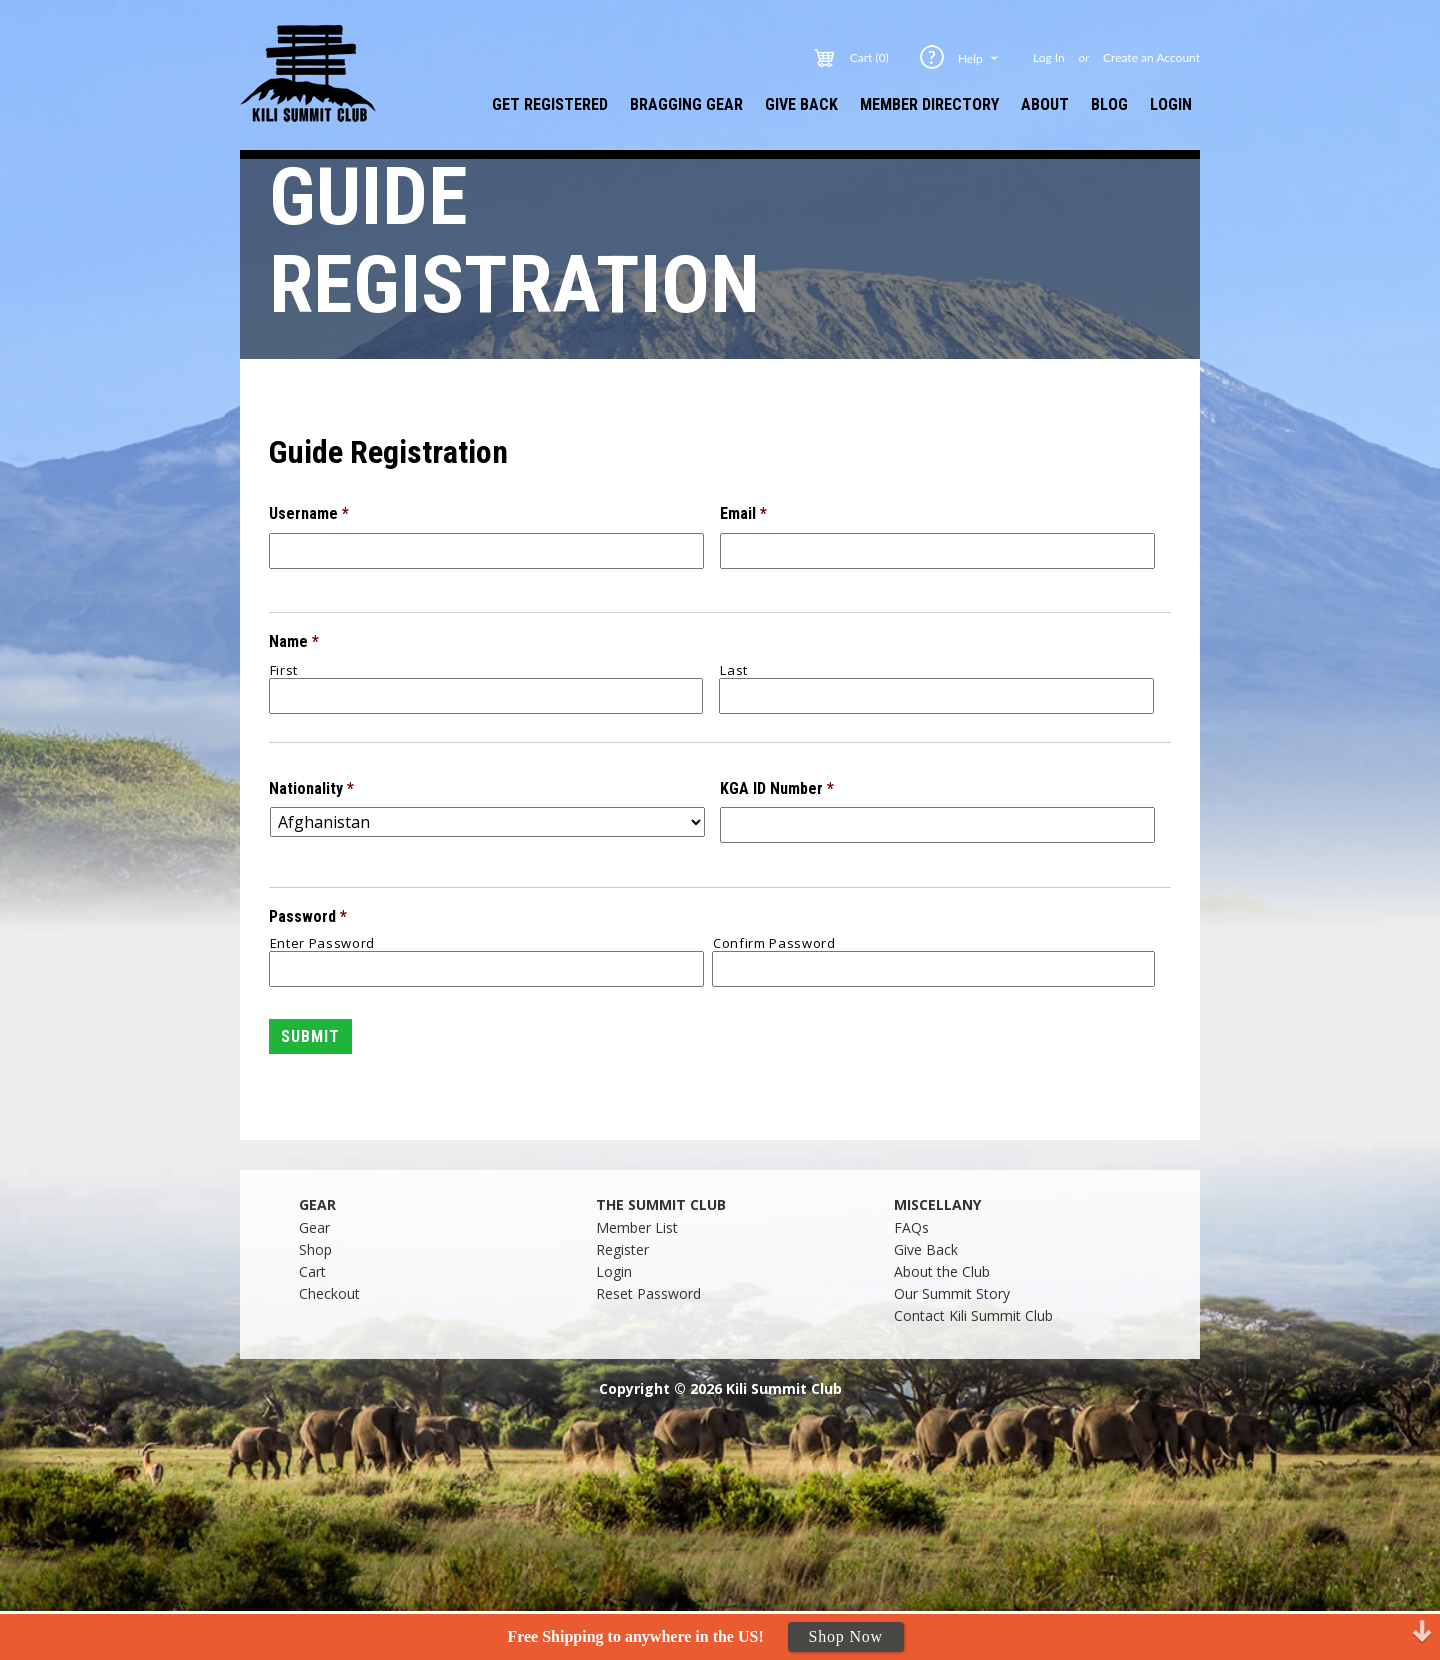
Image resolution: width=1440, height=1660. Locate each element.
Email (743, 513)
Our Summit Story (952, 1293)
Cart (312, 1271)
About (1045, 104)
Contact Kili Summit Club (973, 1315)
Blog (1109, 104)
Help (980, 58)
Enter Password (322, 943)
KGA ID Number (777, 788)
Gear (314, 1227)
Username (309, 513)
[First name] (486, 696)
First (284, 670)
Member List (637, 1227)
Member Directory (929, 104)
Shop (315, 1249)
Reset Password (648, 1293)
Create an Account (1151, 58)
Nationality (311, 788)
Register (622, 1249)
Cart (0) (869, 58)
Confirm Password (774, 943)
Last (734, 670)
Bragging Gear (686, 104)
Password (308, 916)
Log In (1049, 58)
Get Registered (550, 104)
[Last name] (936, 696)
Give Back (801, 104)
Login (1171, 104)
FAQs (911, 1227)
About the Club (942, 1271)
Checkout (329, 1293)
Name (294, 641)
